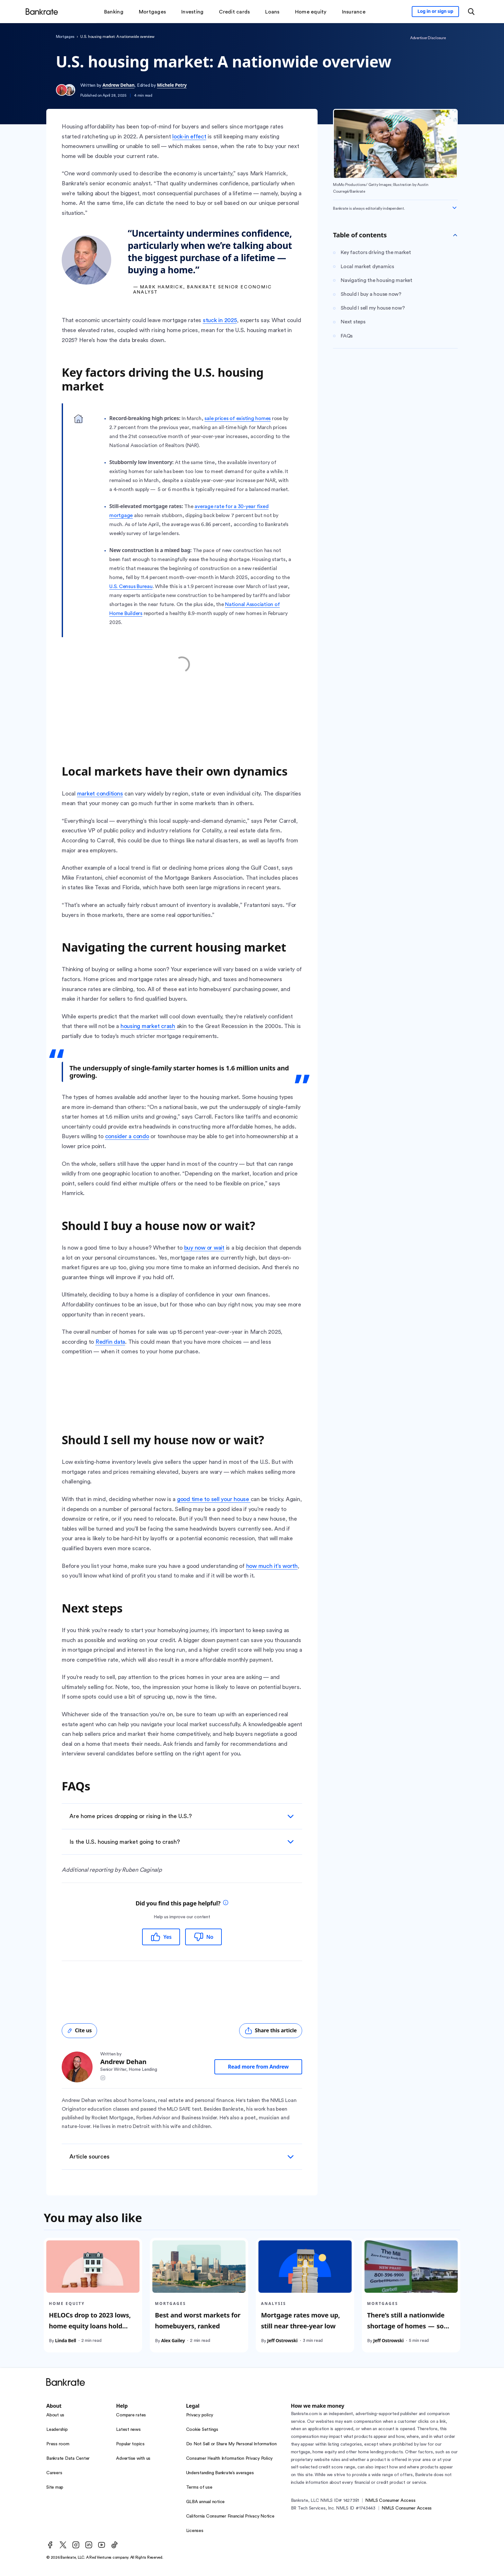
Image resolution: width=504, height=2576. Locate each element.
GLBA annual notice (205, 2502)
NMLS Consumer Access (390, 2500)
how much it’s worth (272, 1566)
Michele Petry (171, 85)
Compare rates (131, 2415)
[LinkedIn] (89, 2545)
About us (55, 2415)
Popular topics (130, 2444)
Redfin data (110, 1342)
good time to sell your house (214, 1499)
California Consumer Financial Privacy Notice (230, 2516)
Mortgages (65, 37)
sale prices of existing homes (237, 418)
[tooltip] (225, 1903)
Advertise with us (133, 2458)
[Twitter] (63, 2545)
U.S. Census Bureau (131, 586)
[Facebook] (50, 2545)
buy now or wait (204, 1248)
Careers (54, 2473)
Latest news (128, 2429)
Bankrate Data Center (68, 2458)
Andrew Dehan (119, 85)
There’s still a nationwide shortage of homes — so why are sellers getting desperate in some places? (408, 2331)
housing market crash (148, 1026)
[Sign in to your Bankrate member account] (435, 11)
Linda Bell (65, 2340)
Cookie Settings (202, 2429)
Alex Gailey (173, 2340)
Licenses (194, 2530)
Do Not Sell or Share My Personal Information (231, 2444)
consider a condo (127, 1136)
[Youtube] (101, 2545)
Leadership (57, 2429)
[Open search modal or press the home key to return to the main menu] (471, 11)
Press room (57, 2444)
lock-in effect (189, 136)
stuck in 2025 (220, 320)
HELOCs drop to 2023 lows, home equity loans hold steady (90, 2326)
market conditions (100, 793)
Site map (54, 2487)
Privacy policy (199, 2415)
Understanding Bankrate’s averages (220, 2473)
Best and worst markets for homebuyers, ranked (197, 2320)
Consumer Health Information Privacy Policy (229, 2458)
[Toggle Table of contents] (455, 235)
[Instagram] (76, 2545)
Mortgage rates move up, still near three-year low (300, 2320)
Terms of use (199, 2487)
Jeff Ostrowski (282, 2340)
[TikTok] (114, 2545)
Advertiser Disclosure (428, 38)
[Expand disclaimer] (454, 207)
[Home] (42, 11)
